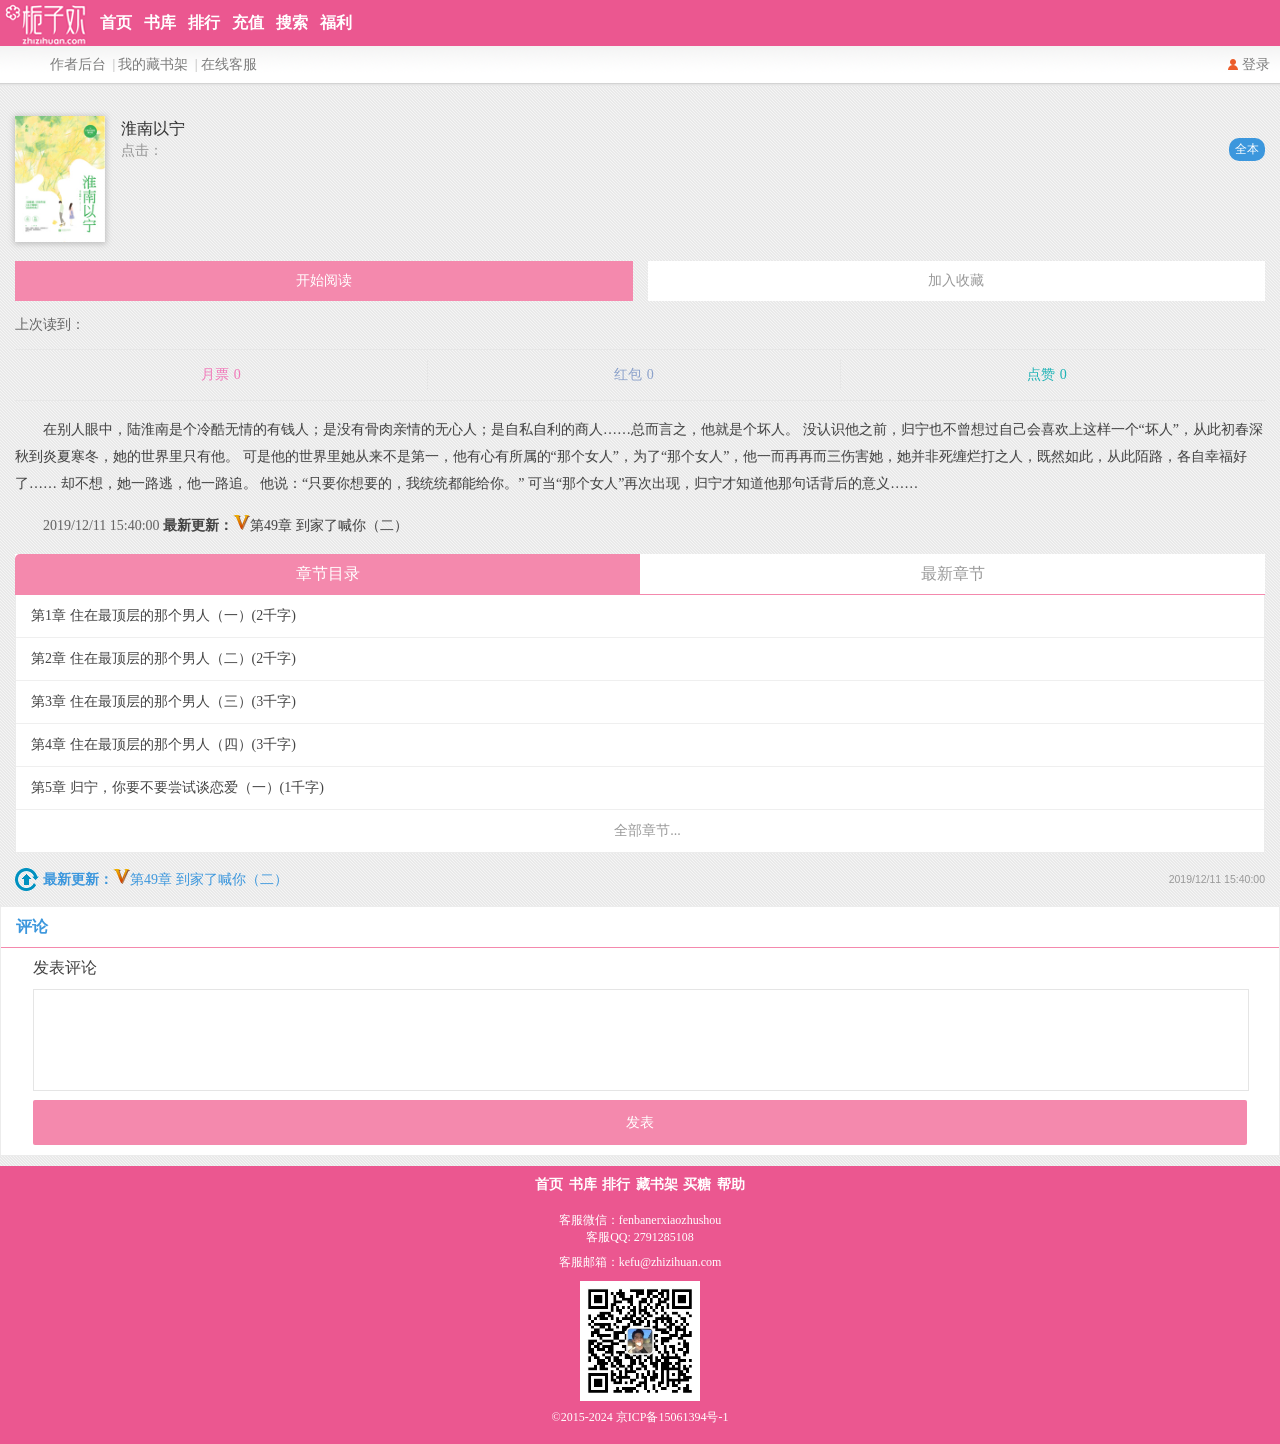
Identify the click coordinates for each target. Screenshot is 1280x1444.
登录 (1256, 64)
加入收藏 (956, 280)
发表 (640, 1122)
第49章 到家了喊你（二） (285, 525)
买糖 (697, 1184)
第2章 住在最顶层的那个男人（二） (163, 658)
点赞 (1047, 375)
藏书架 (657, 1184)
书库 (160, 22)
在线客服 (229, 64)
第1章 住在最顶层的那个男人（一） (163, 615)
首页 (116, 22)
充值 (248, 22)
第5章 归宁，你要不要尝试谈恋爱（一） (177, 787)
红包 (634, 375)
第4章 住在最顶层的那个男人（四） (163, 744)
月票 (221, 375)
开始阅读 (324, 280)
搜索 (292, 22)
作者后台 (78, 64)
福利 (336, 22)
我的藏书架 (153, 64)
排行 (204, 22)
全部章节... (647, 830)
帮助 (731, 1184)
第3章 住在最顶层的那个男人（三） (163, 701)
